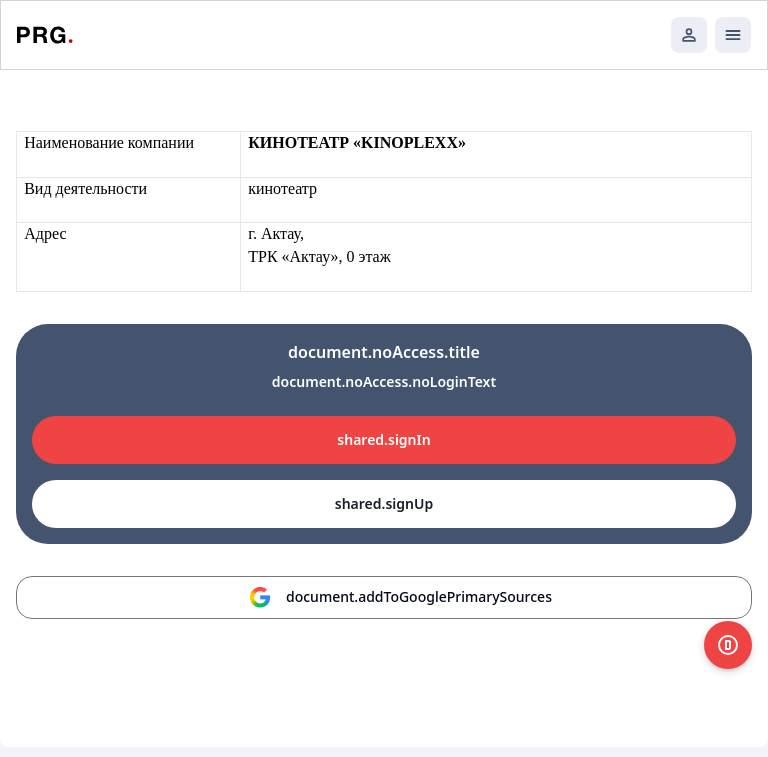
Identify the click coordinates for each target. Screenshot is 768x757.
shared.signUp (384, 503)
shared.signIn (383, 439)
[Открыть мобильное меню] (733, 35)
